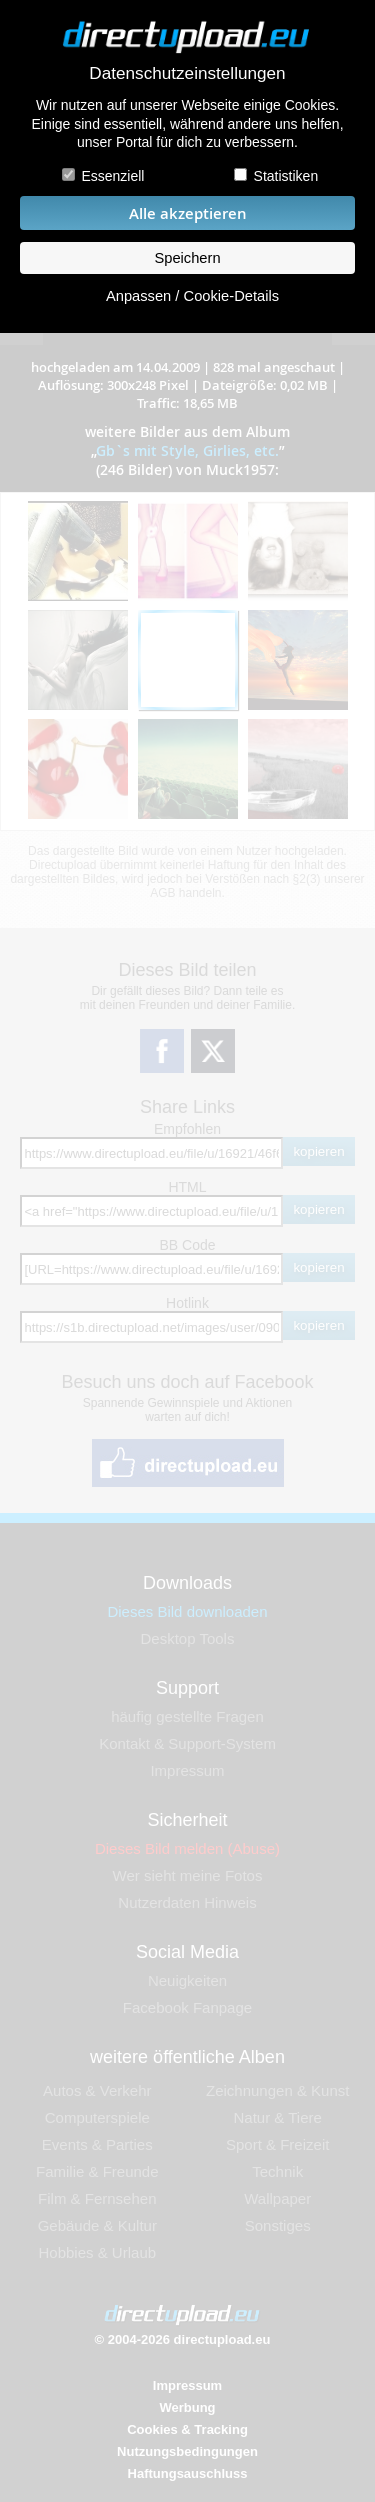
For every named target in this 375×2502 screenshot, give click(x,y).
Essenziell (112, 176)
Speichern (187, 258)
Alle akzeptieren (188, 213)
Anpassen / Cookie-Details (192, 296)
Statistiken (286, 176)
